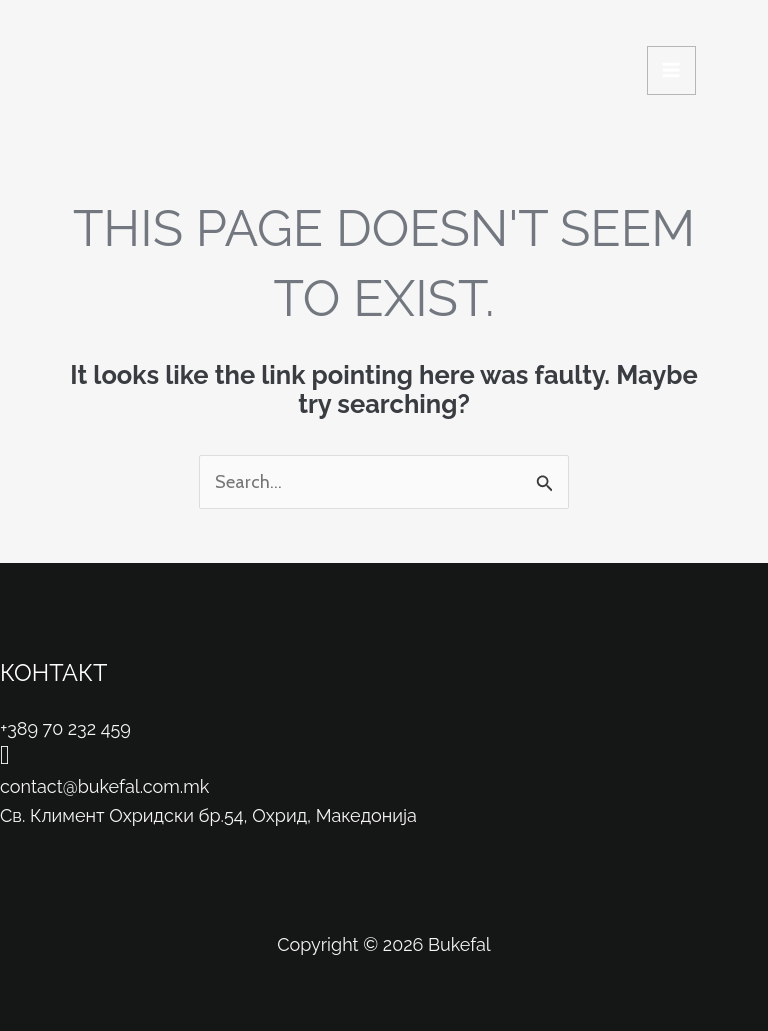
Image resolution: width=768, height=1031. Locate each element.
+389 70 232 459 (65, 728)
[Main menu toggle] (671, 70)
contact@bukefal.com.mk (104, 786)
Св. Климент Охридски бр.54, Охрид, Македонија (208, 815)
